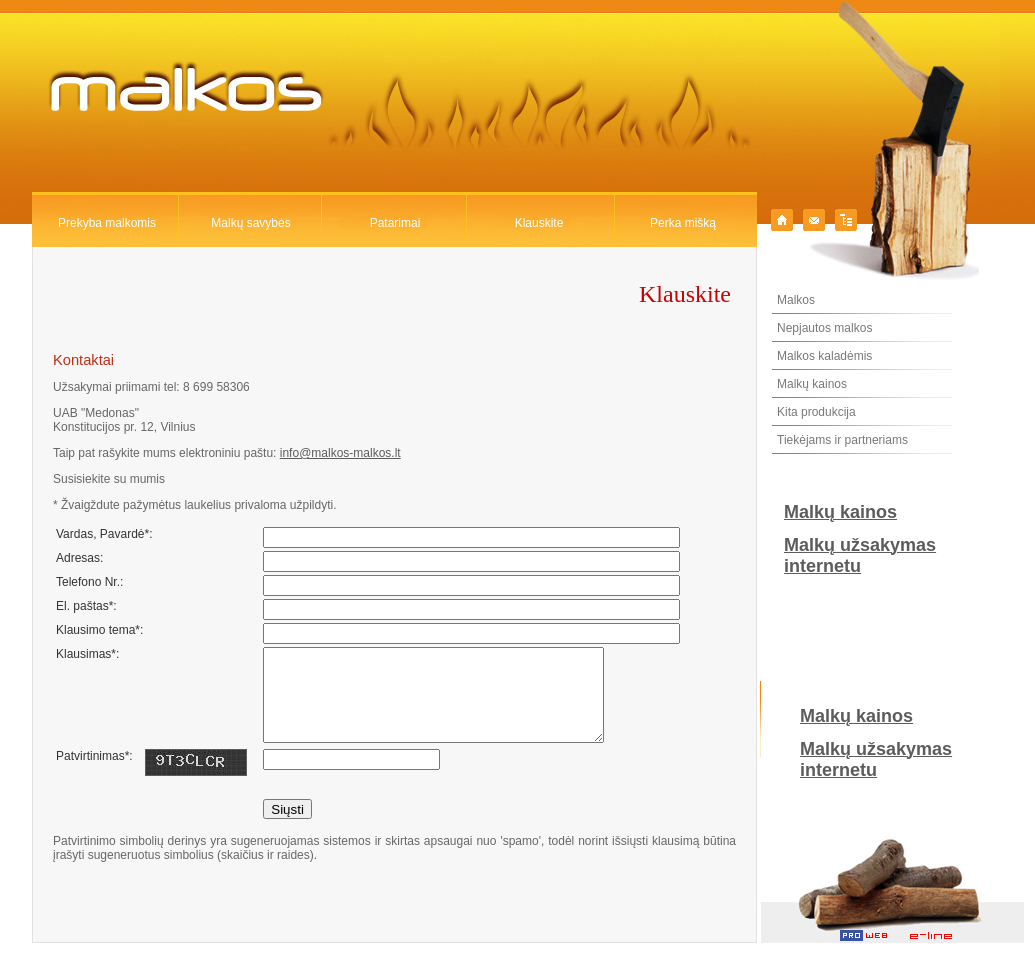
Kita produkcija (816, 412)
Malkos (796, 300)
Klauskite (539, 223)
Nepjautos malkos (824, 328)
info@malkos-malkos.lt (340, 453)
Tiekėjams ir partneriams (842, 440)
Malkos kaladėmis (824, 356)
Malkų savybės (250, 223)
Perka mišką (683, 223)
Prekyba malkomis (107, 223)
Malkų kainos (812, 384)
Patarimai (395, 223)
